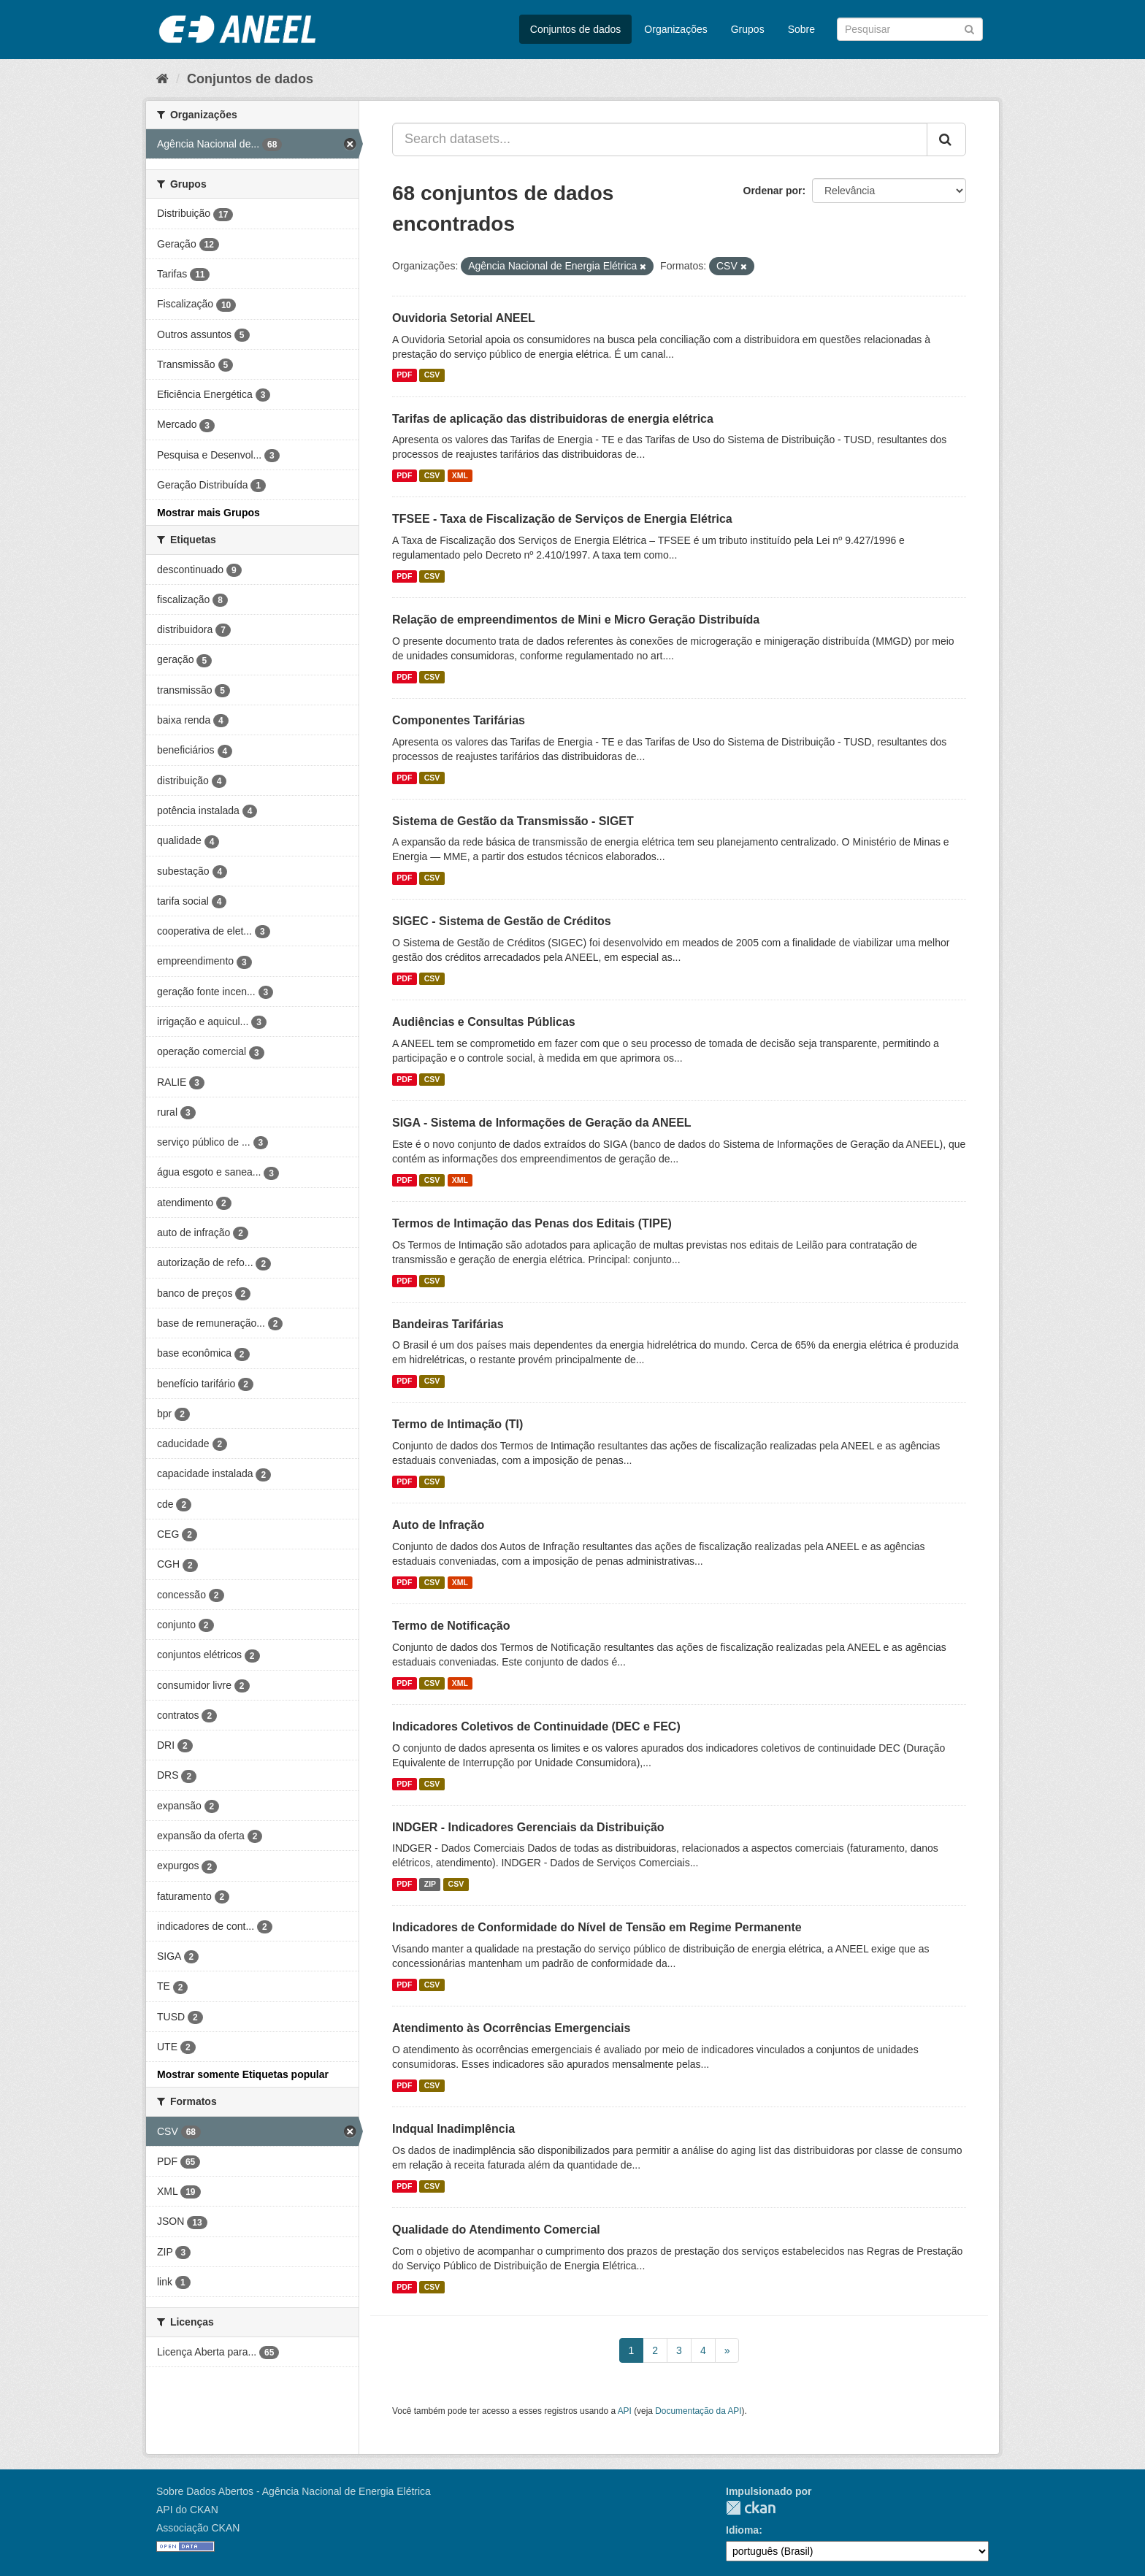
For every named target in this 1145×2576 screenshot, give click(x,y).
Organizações (675, 29)
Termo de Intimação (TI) (457, 1424)
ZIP (430, 1883)
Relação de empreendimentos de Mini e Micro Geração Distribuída (575, 619)
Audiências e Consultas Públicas (483, 1022)
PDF (404, 375)
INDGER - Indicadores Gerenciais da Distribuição (528, 1827)
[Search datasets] (910, 29)
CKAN (751, 2507)
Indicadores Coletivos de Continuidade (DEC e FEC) (536, 1726)
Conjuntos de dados (575, 29)
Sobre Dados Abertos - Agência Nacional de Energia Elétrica (293, 2491)
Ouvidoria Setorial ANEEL (463, 318)
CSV (432, 375)
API (625, 2411)
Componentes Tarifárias (458, 720)
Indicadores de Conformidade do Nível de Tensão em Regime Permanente (597, 1927)
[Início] (162, 79)
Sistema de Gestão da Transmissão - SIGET (513, 821)
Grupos (748, 29)
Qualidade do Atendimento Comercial (496, 2229)
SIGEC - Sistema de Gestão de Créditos (501, 921)
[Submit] (969, 28)
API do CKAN (187, 2509)
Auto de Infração (438, 1525)
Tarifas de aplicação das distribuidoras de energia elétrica (552, 419)
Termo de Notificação (451, 1625)
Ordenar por (773, 190)
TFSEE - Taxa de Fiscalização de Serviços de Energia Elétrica (562, 519)
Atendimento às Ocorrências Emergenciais (511, 2028)
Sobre (801, 29)
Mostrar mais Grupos (208, 512)
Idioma (742, 2530)
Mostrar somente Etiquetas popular (243, 2074)
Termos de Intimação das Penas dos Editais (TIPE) (532, 1223)
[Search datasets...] (659, 139)
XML (460, 475)
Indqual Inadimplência (453, 2129)
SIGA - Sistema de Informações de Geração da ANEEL (542, 1122)
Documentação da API (698, 2411)
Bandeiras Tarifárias (448, 1324)
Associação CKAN (198, 2528)
